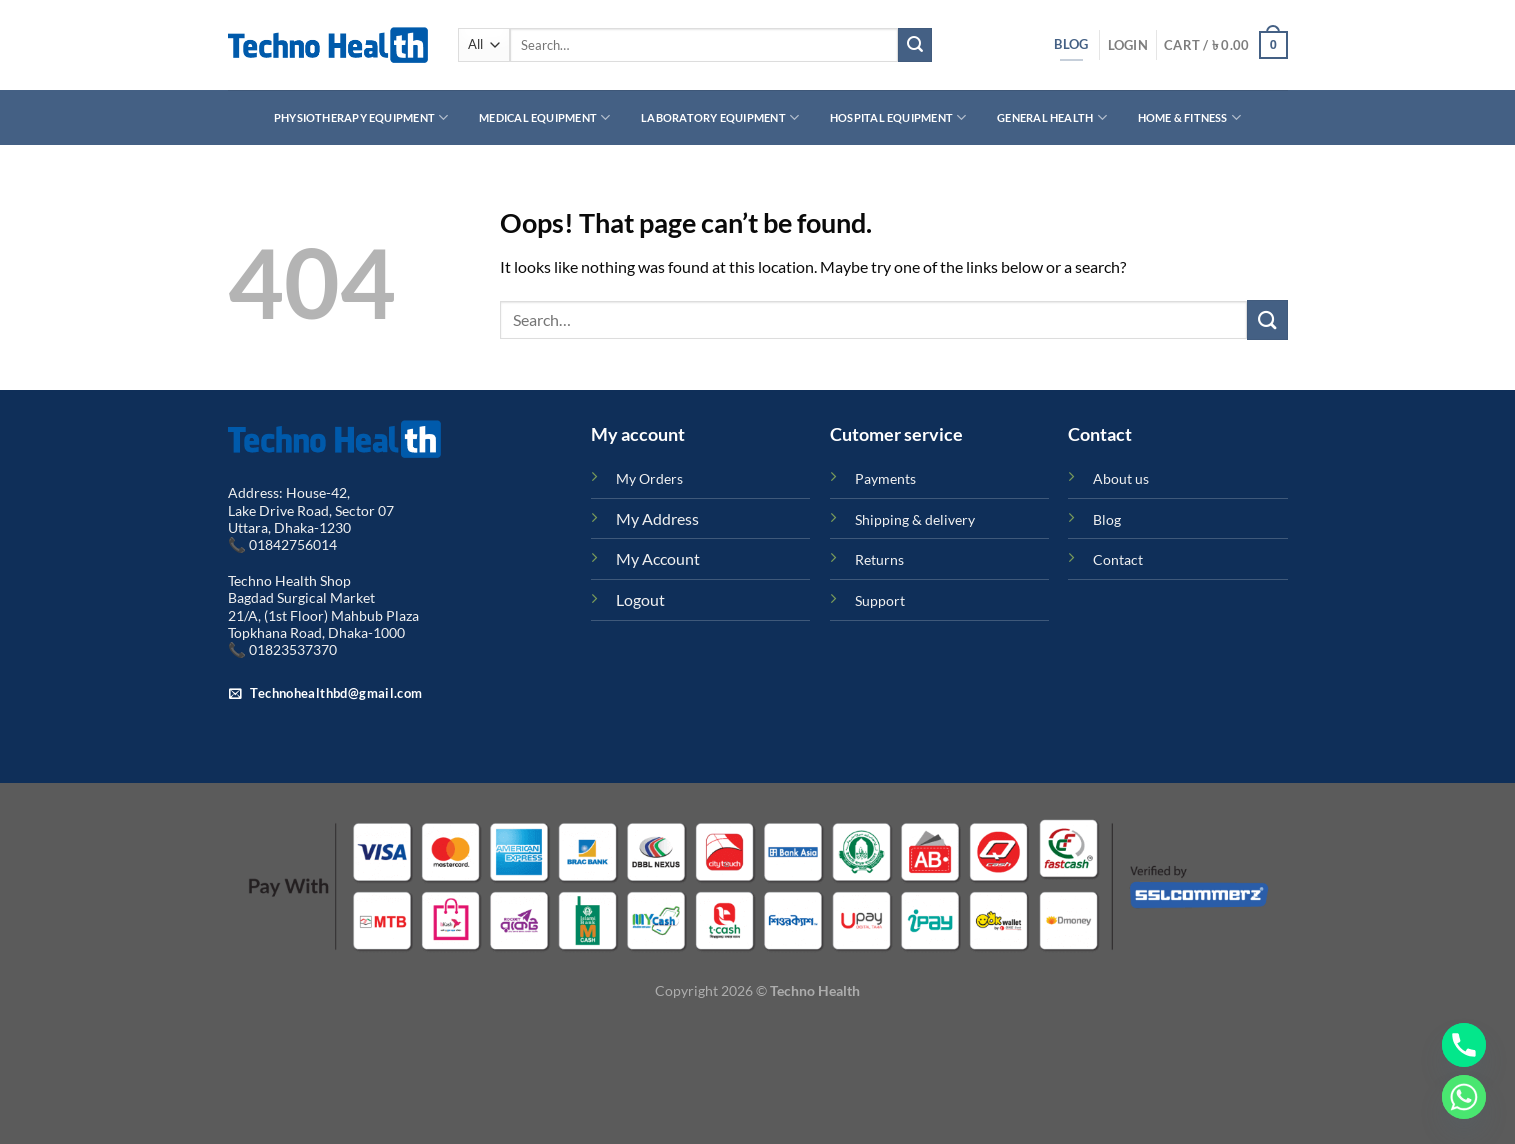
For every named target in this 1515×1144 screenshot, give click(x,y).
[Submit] (915, 45)
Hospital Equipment (898, 117)
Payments (885, 478)
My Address (657, 518)
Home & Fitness (1190, 117)
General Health (1052, 117)
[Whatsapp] (1464, 1097)
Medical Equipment (544, 117)
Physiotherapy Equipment (361, 117)
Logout (640, 599)
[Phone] (1464, 1045)
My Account (658, 558)
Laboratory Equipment (720, 117)
